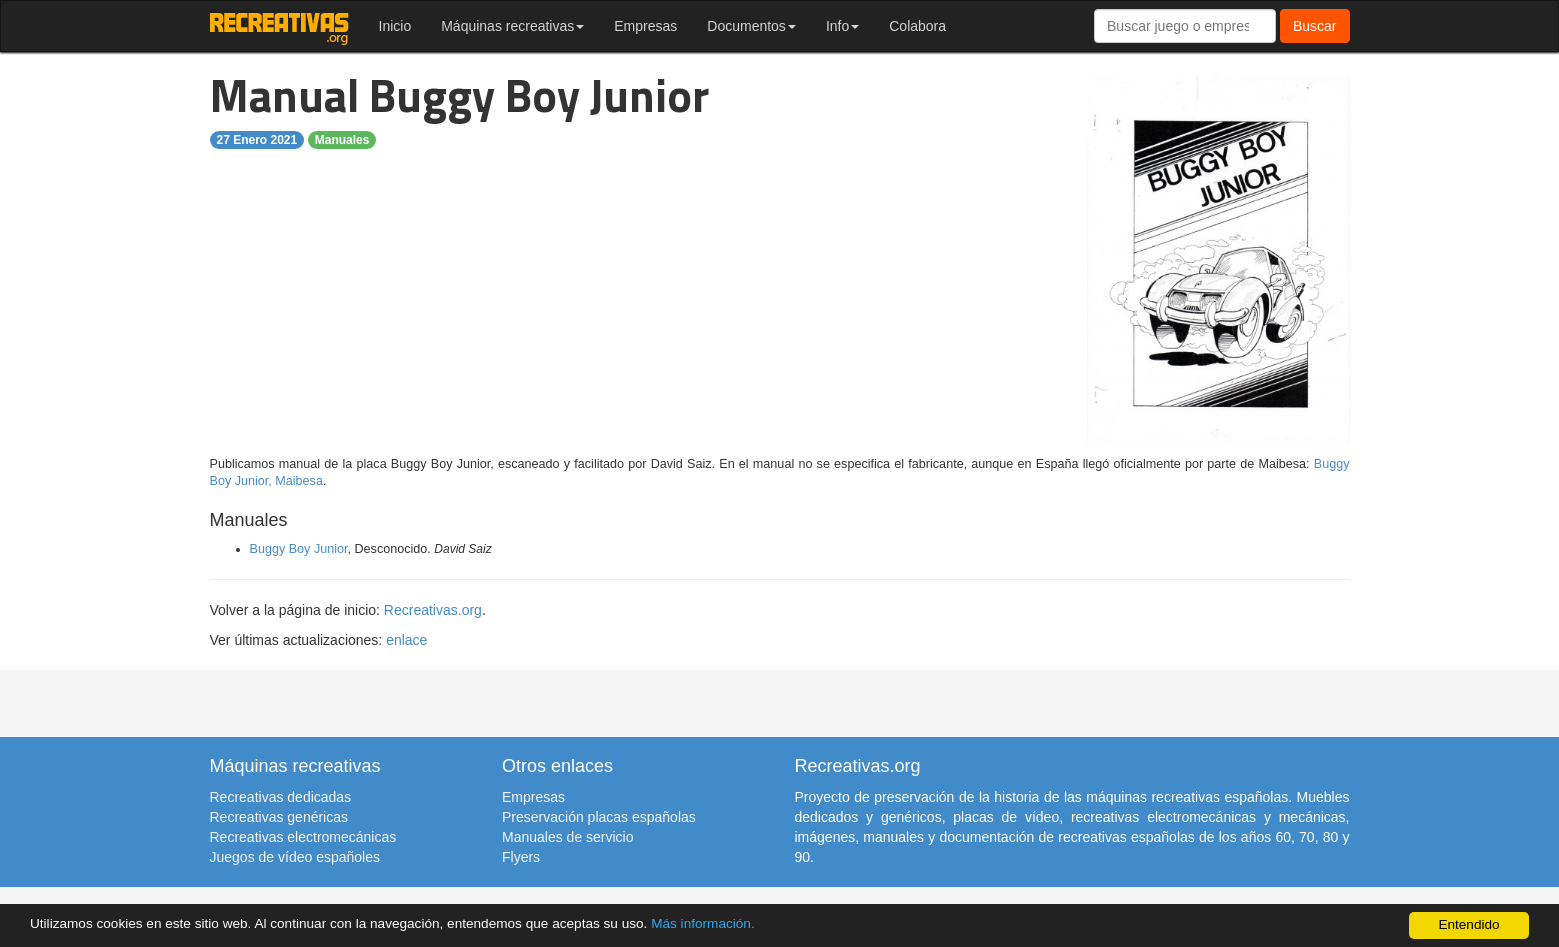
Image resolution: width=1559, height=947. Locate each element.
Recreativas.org (433, 610)
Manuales (342, 140)
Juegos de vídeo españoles (295, 857)
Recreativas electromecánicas (303, 837)
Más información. (703, 923)
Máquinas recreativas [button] (512, 26)
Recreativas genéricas (279, 817)
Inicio (395, 26)
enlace (406, 640)
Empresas (645, 26)
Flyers (521, 857)
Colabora (917, 26)
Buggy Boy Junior (299, 549)
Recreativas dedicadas (281, 797)
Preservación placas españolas (599, 817)
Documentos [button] (751, 26)
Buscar (1315, 26)
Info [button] (842, 26)
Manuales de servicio (568, 837)
